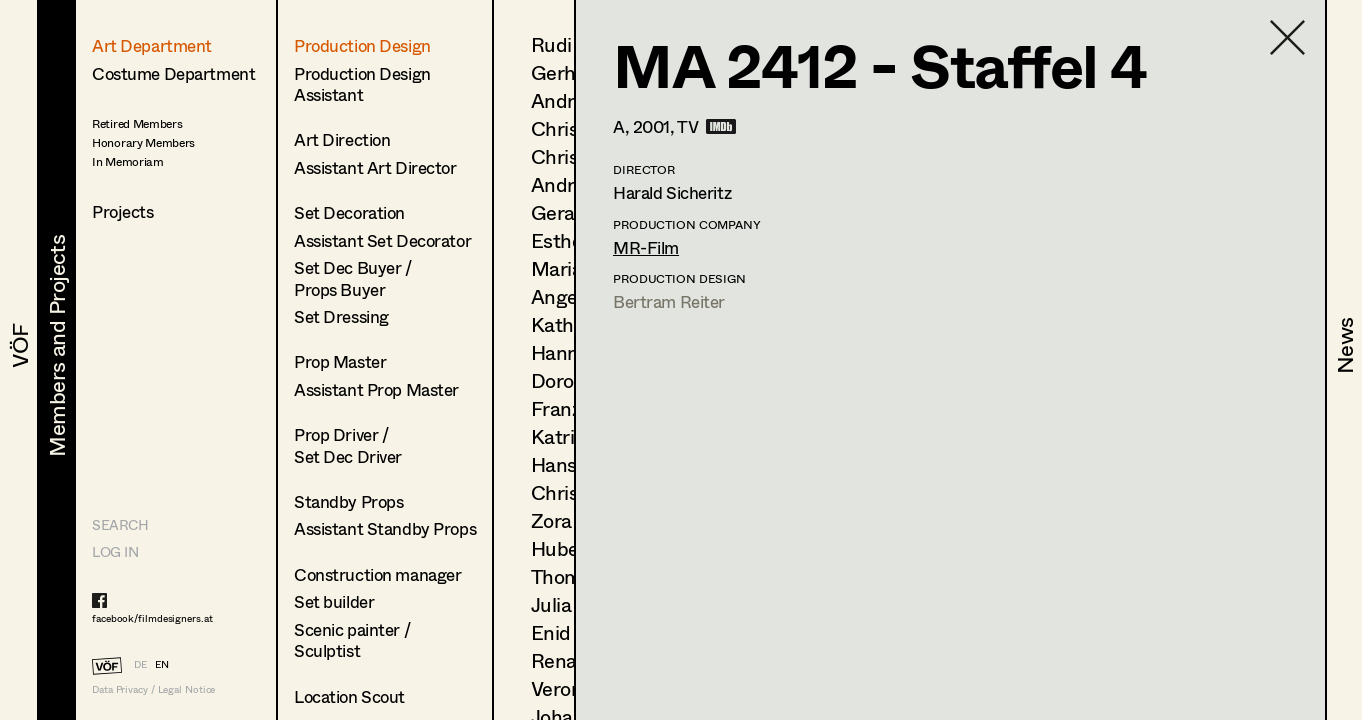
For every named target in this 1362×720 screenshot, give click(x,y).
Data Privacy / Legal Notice (153, 689)
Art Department (152, 45)
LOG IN (115, 551)
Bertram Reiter (669, 301)
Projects (123, 211)
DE (140, 664)
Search (120, 524)
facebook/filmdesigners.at (152, 618)
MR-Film (646, 247)
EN (162, 664)
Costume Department (173, 73)
